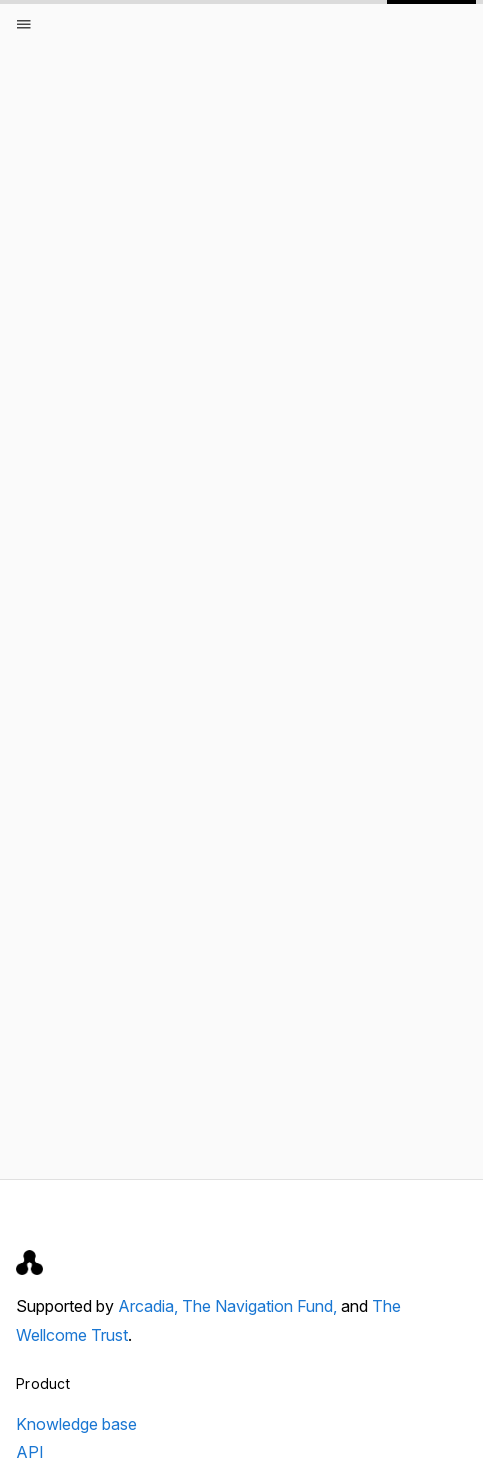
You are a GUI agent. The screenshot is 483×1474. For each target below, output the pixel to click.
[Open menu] (24, 24)
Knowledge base (76, 1424)
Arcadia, (150, 1306)
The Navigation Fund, (261, 1306)
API (30, 1452)
